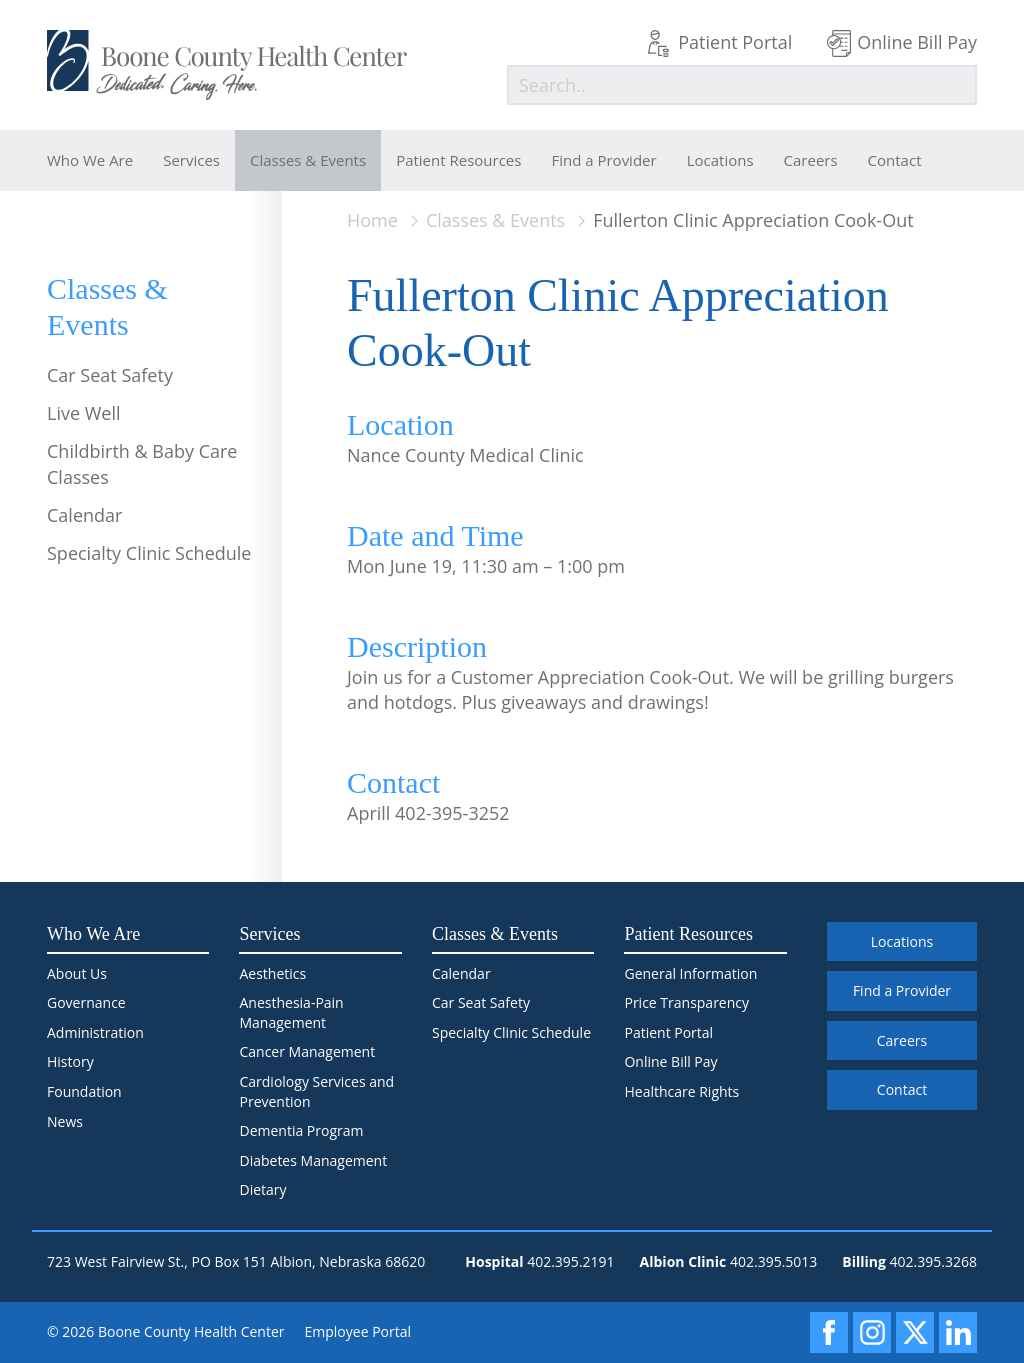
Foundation (84, 1091)
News (65, 1121)
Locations (720, 160)
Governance (86, 1002)
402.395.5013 (773, 1261)
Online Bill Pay (917, 42)
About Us (77, 973)
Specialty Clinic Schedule (149, 553)
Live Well (84, 413)
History (70, 1061)
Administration (95, 1032)
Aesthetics (272, 973)
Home (372, 220)
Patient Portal (735, 42)
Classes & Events (308, 160)
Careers (811, 160)
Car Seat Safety (110, 375)
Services (191, 160)
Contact (895, 160)
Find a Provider (603, 160)
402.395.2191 (570, 1261)
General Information (690, 973)
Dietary (262, 1189)
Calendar (84, 515)
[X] (915, 1332)
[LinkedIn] (958, 1332)
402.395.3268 (933, 1261)
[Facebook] (829, 1332)
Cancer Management (307, 1051)
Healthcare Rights (681, 1091)
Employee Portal (358, 1331)
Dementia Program (301, 1130)
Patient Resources (458, 160)
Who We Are (90, 160)
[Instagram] (872, 1332)
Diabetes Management (313, 1160)
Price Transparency (686, 1002)
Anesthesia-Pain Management (291, 1012)
